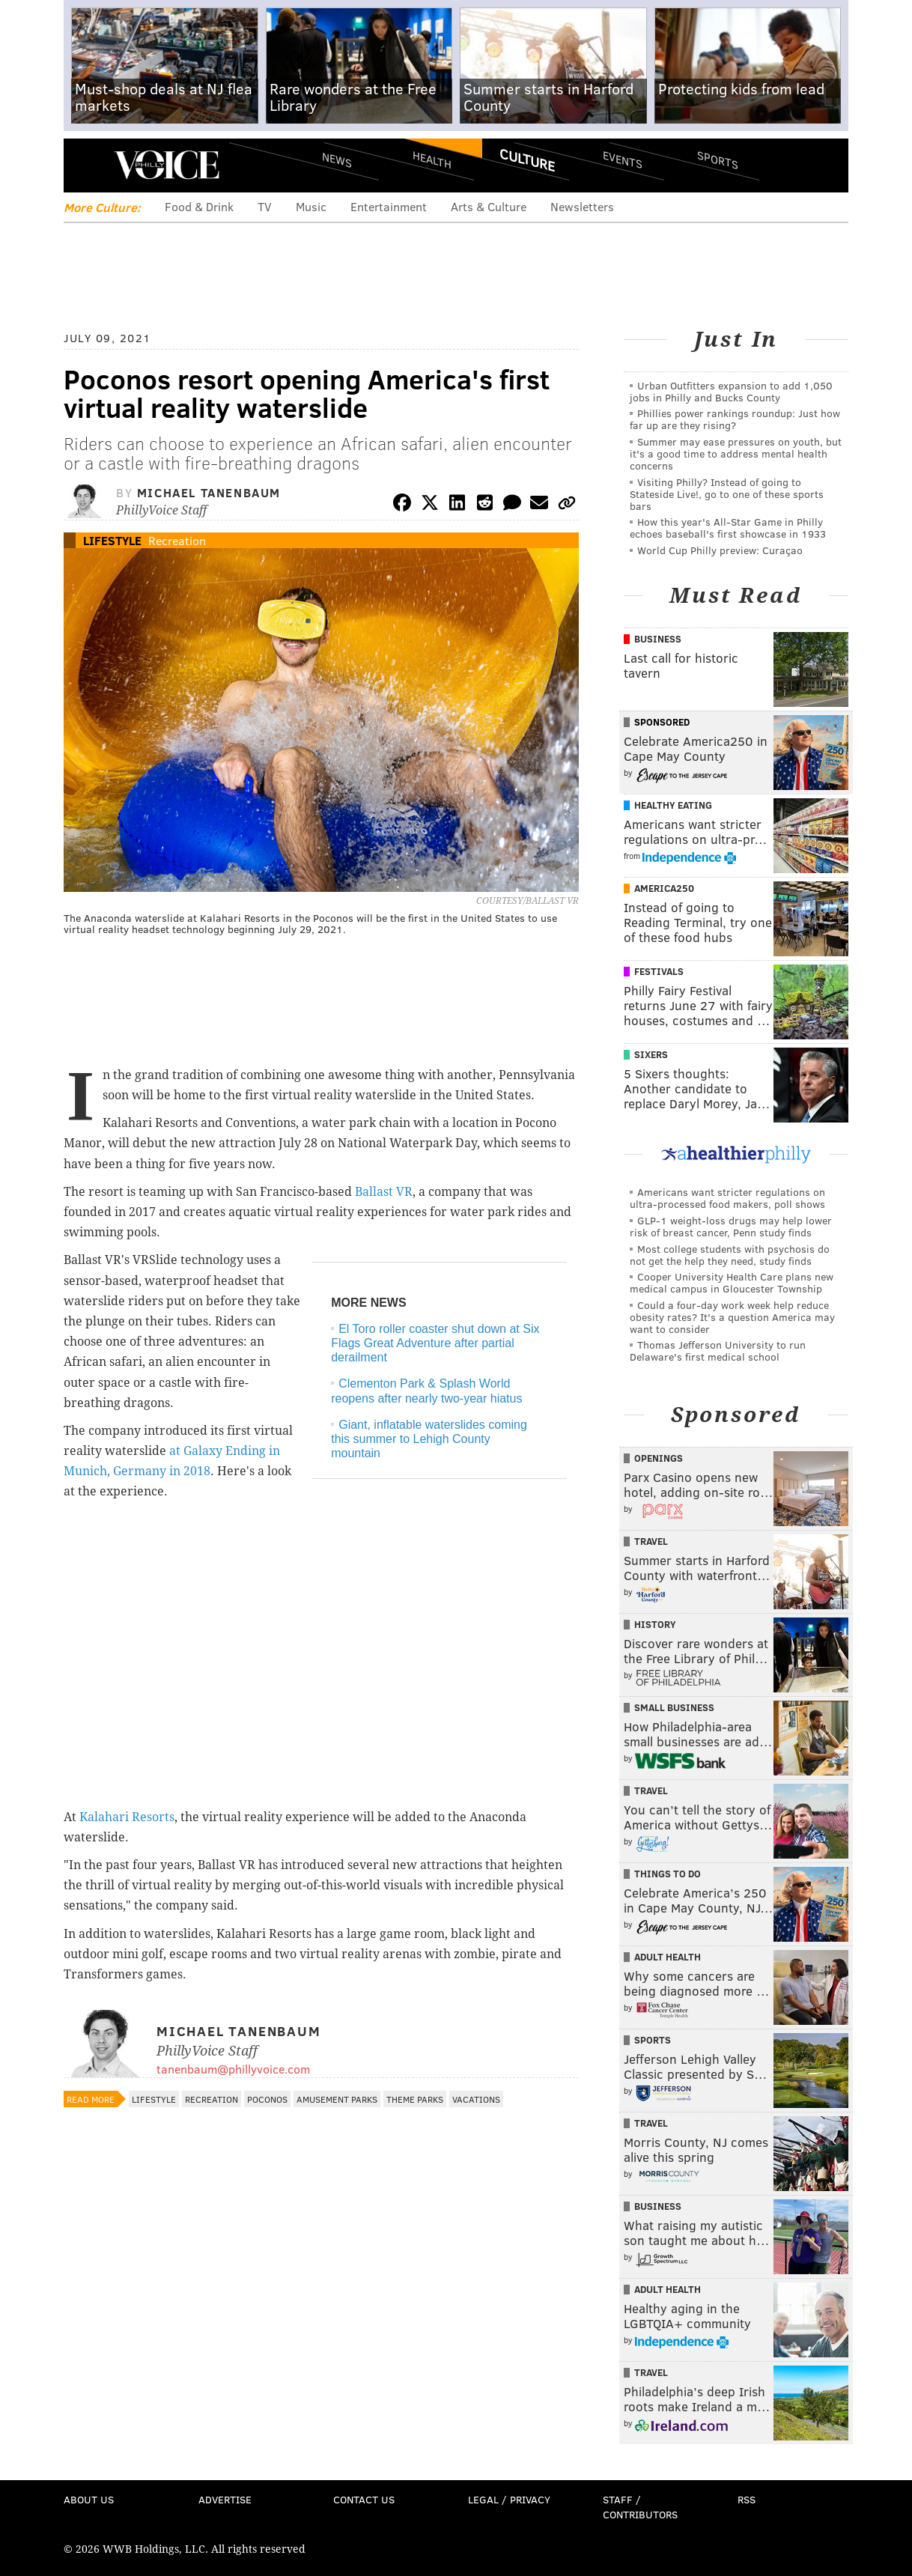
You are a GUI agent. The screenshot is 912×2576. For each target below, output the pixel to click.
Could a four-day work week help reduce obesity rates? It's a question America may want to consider (732, 1317)
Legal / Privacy (509, 2499)
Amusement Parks (337, 2099)
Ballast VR (384, 1192)
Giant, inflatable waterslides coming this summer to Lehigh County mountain (429, 1438)
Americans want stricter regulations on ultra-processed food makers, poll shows (727, 1198)
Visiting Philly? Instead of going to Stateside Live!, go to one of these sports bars (727, 494)
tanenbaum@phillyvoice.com (233, 2069)
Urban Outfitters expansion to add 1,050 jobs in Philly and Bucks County (731, 391)
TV (265, 206)
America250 (664, 888)
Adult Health (667, 1956)
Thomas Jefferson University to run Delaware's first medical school (718, 1350)
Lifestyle (112, 540)
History (655, 1624)
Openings (658, 1458)
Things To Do (667, 1873)
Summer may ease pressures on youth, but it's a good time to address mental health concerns (736, 453)
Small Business (674, 1707)
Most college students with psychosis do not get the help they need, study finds (730, 1255)
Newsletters (582, 206)
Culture (527, 159)
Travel (651, 1541)
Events (622, 159)
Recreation (177, 540)
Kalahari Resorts (126, 1817)
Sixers (651, 1054)
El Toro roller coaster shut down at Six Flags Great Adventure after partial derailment (435, 1343)
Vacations (476, 2099)
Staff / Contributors (640, 2506)
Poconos (267, 2099)
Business (657, 638)
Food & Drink (199, 206)
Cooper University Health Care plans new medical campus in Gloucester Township (731, 1282)
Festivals (659, 971)
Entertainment (388, 206)
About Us (89, 2499)
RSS (747, 2499)
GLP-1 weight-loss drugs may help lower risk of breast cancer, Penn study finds (731, 1226)
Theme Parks (414, 2099)
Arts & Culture (488, 206)
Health (432, 159)
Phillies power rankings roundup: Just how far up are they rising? (735, 419)
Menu (88, 165)
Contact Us (364, 2499)
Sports (717, 159)
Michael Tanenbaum (209, 492)
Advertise (225, 2499)
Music (311, 206)
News (337, 159)
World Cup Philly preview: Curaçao (720, 550)
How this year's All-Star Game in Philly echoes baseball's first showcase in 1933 (728, 527)
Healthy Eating (673, 805)
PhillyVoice (166, 164)
